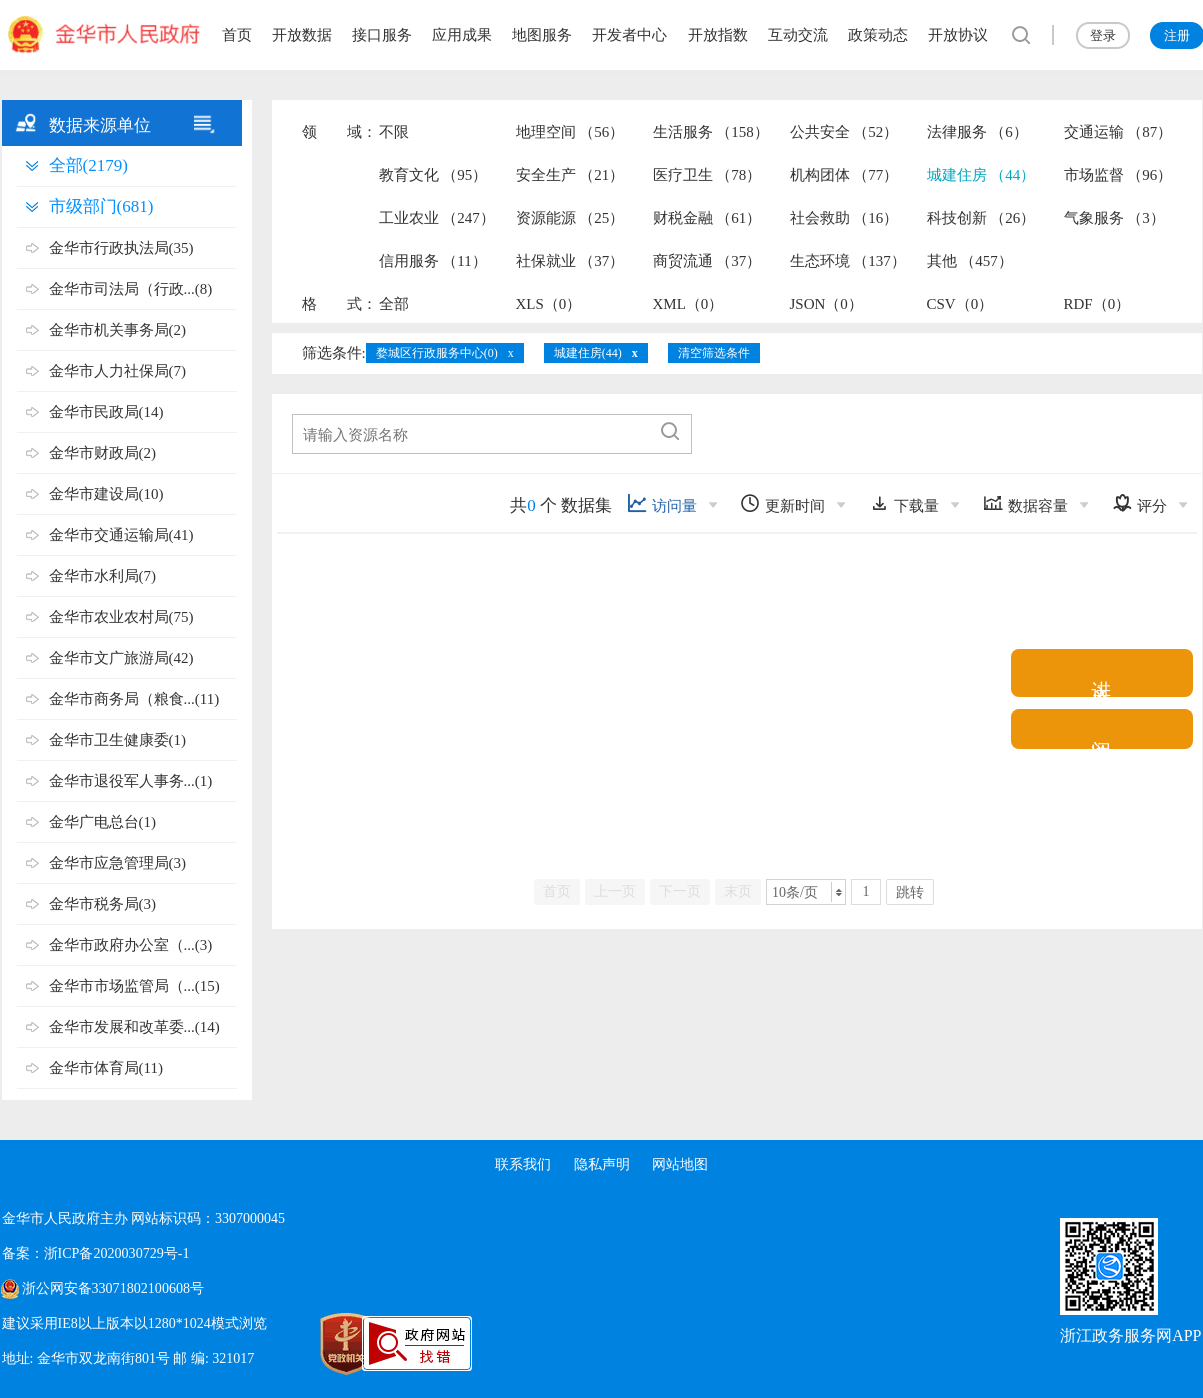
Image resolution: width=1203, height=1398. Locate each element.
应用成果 (462, 35)
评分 (1139, 503)
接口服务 (382, 35)
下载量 (904, 503)
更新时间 (782, 503)
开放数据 (302, 35)
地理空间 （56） (570, 132)
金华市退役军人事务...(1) (131, 781)
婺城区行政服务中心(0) (437, 353)
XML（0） (688, 304)
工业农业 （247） (437, 218)
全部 (394, 304)
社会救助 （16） (844, 218)
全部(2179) (88, 165)
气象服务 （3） (1114, 218)
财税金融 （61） (707, 218)
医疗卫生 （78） (707, 175)
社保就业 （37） (570, 261)
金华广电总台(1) (103, 822)
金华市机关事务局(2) (118, 330)
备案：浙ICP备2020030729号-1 (95, 1253)
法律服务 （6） (977, 132)
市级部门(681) (101, 206)
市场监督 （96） (1118, 175)
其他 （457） (970, 261)
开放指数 (718, 35)
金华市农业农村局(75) (121, 617)
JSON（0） (826, 304)
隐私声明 (602, 1164)
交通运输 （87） (1118, 132)
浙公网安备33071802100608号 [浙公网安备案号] (113, 1288)
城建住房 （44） (981, 175)
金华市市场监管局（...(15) (134, 986)
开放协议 (958, 35)
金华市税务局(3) (103, 904)
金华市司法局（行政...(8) (131, 289)
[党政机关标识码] (302, 1344)
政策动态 (878, 35)
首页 (237, 35)
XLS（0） (549, 304)
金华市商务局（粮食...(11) (134, 699)
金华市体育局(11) (106, 1068)
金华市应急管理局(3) (118, 863)
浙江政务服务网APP (1130, 1335)
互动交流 (798, 35)
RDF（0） (1097, 304)
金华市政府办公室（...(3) (131, 945)
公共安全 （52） (844, 132)
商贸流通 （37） (707, 261)
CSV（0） (960, 304)
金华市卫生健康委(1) (118, 740)
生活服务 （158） (711, 132)
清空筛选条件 (714, 353)
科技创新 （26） (981, 218)
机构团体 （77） (844, 175)
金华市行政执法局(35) (121, 248)
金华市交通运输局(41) (121, 535)
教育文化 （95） (433, 175)
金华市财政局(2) (103, 453)
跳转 (910, 892)
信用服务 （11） (433, 261)
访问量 (662, 503)
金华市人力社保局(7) (118, 371)
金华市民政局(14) (106, 412)
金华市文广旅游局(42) (121, 658)
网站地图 (681, 1164)
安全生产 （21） (570, 175)
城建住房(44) (588, 353)
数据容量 (1025, 503)
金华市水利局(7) (103, 576)
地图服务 (542, 35)
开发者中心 (629, 35)
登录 (1103, 35)
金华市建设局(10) (106, 494)
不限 (394, 132)
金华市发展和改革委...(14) (134, 1027)
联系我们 (522, 1164)
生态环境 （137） (848, 261)
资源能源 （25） (570, 218)
